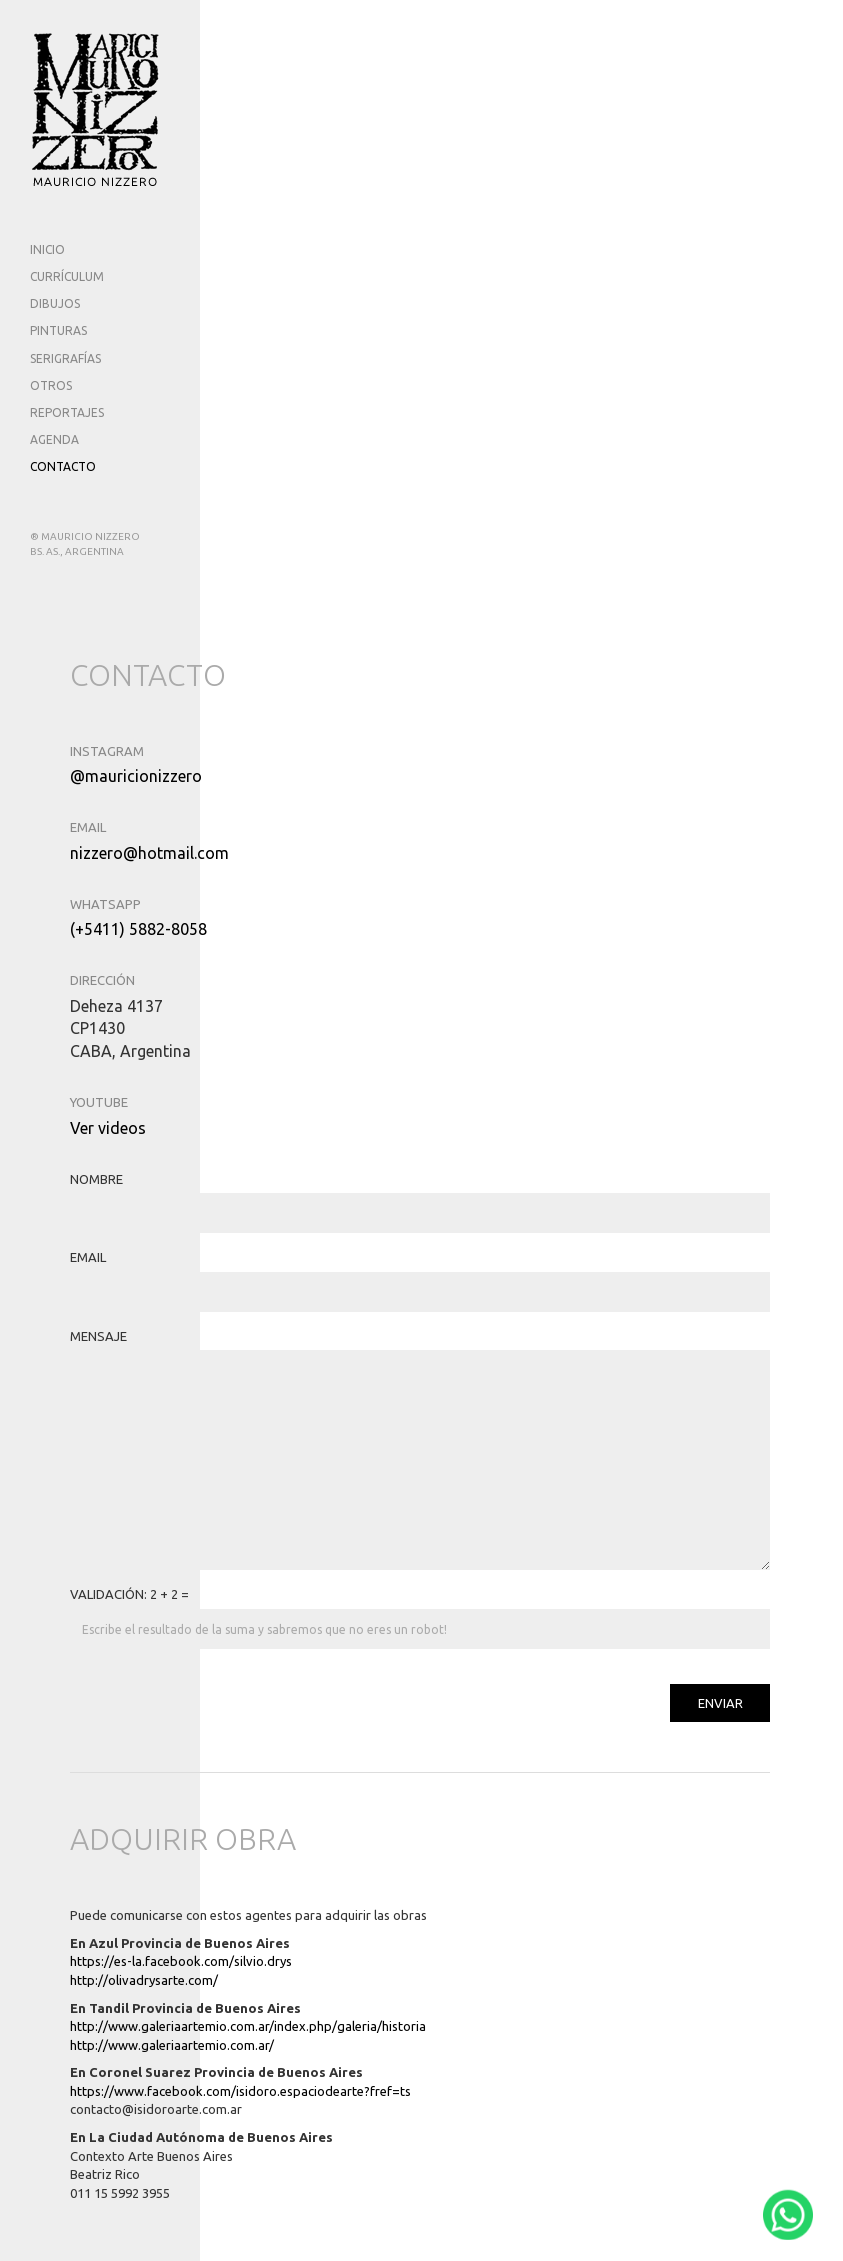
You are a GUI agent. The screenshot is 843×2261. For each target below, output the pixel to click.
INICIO (47, 249)
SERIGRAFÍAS (65, 358)
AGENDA (54, 439)
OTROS (51, 385)
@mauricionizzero (136, 776)
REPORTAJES (67, 412)
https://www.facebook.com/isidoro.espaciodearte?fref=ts (240, 2091)
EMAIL (88, 1257)
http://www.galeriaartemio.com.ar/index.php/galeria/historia (248, 2026)
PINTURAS (58, 330)
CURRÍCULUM (67, 276)
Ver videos (108, 1128)
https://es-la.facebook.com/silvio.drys (181, 1961)
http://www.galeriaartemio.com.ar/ (172, 2045)
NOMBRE (96, 1179)
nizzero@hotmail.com (149, 853)
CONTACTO (63, 466)
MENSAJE (98, 1336)
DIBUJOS (55, 303)
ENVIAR (720, 1703)
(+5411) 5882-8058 (138, 929)
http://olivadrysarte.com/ (144, 1980)
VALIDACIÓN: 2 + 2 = (129, 1594)
